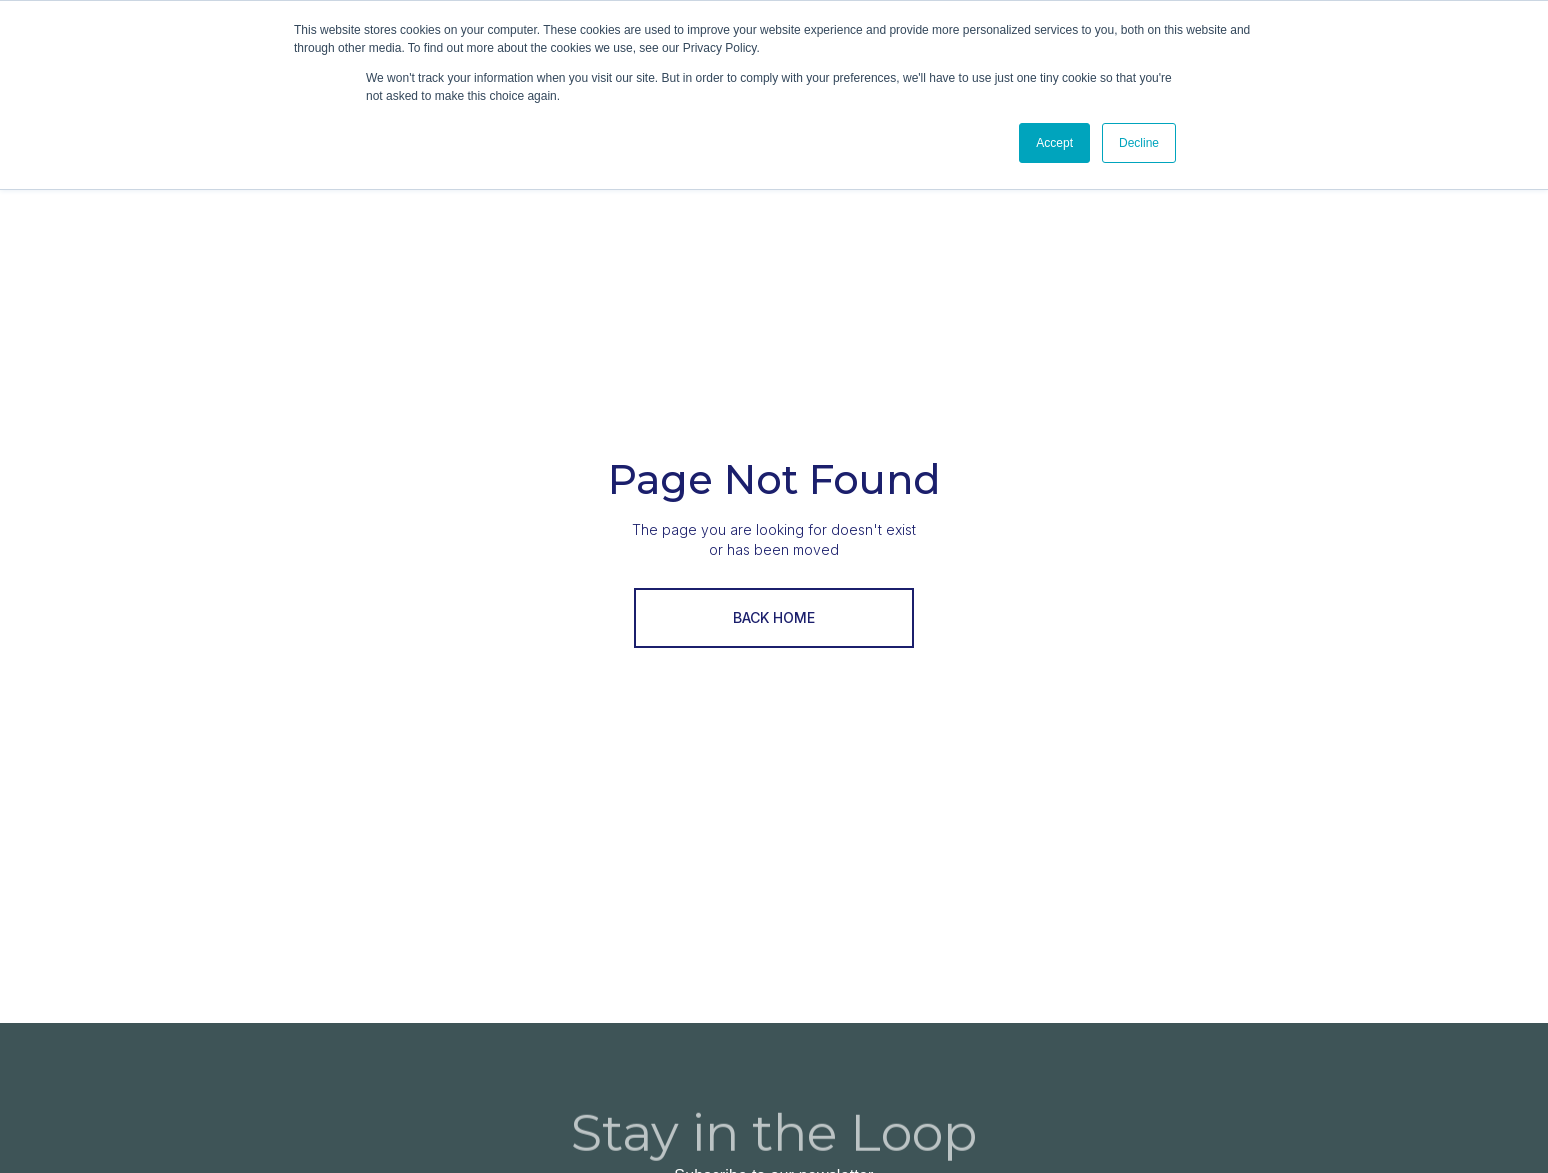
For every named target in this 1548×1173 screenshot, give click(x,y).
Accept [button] (1054, 143)
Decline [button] (1139, 143)
